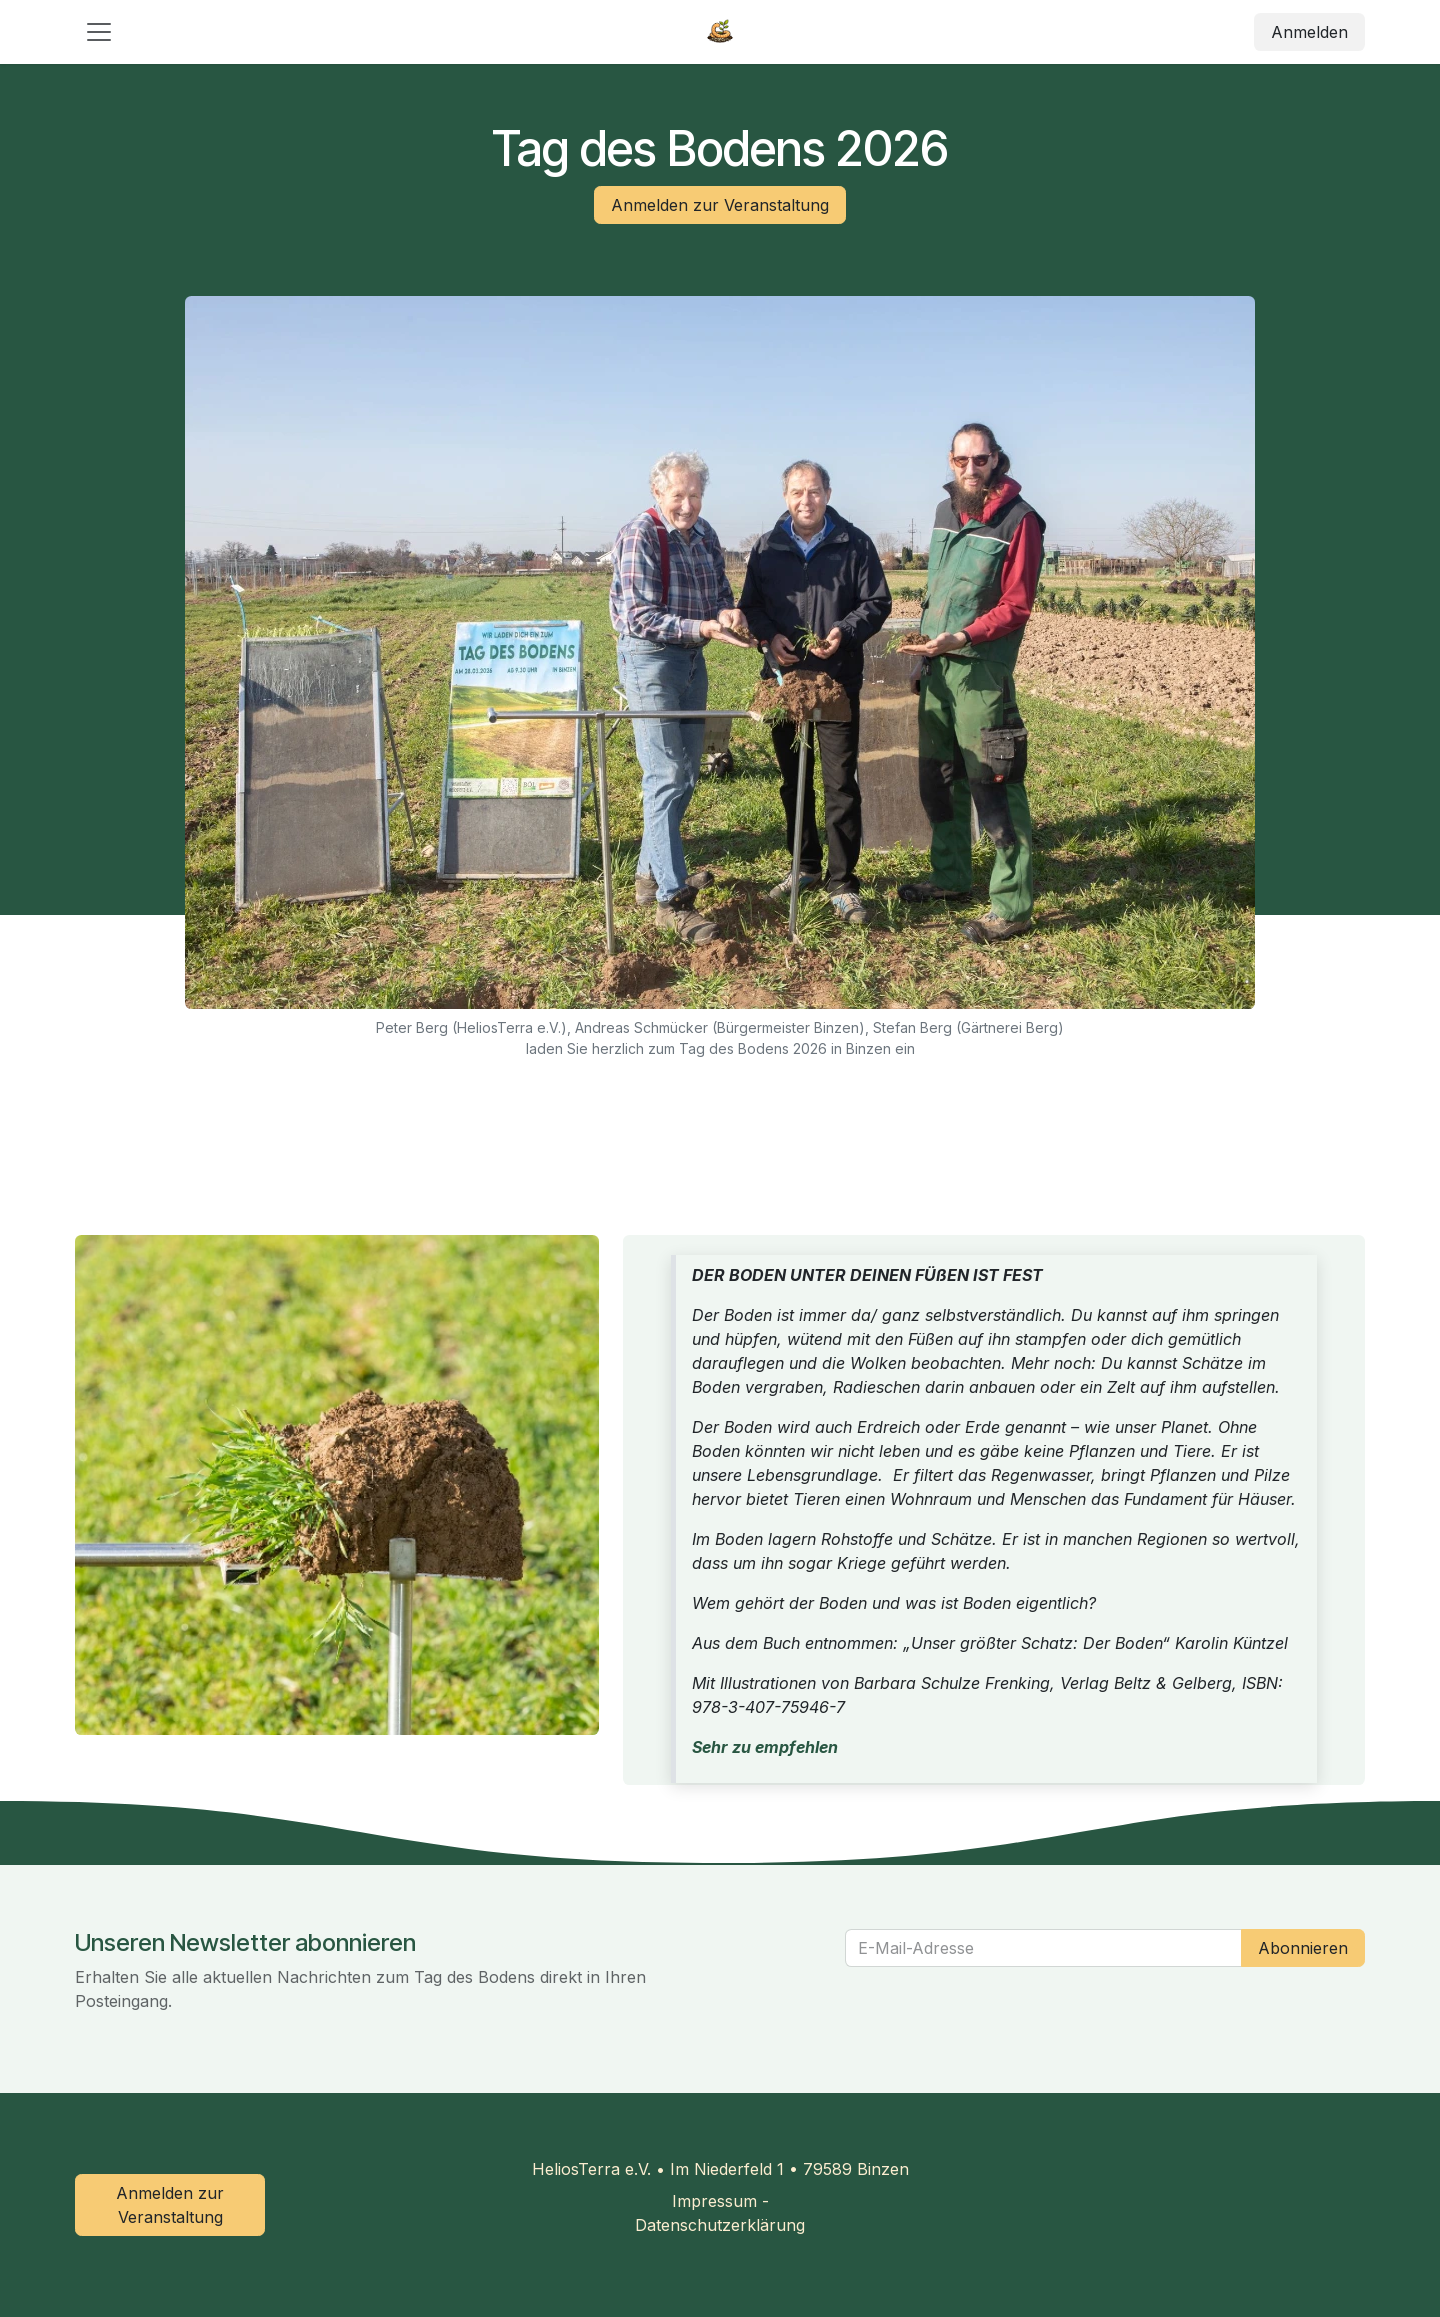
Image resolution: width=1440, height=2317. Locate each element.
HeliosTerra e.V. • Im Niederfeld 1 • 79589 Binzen (720, 2169)
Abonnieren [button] (1303, 1948)
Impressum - (720, 2201)
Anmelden (1309, 32)
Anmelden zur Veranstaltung (720, 205)
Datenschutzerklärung (720, 2225)
